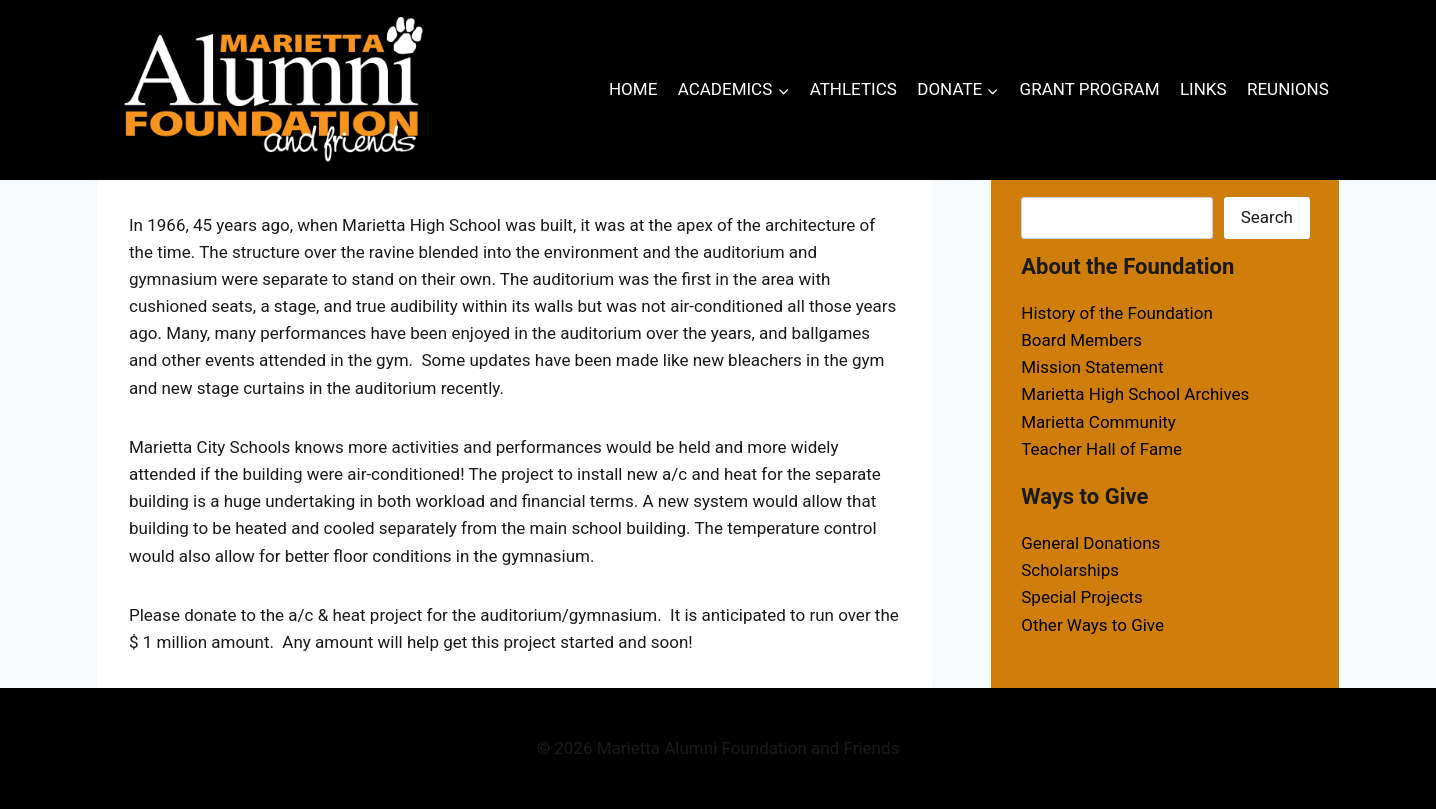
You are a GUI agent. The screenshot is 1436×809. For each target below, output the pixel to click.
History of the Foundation (1117, 313)
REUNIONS (1288, 89)
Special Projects (1082, 597)
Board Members (1081, 340)
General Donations (1090, 543)
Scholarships (1070, 570)
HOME (633, 89)
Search (1267, 217)
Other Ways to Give (1092, 625)
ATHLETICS (853, 89)
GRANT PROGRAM (1090, 89)
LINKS (1203, 89)
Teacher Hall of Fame (1101, 449)
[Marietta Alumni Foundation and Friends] (273, 90)
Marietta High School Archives (1135, 394)
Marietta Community (1098, 422)
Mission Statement (1092, 367)
